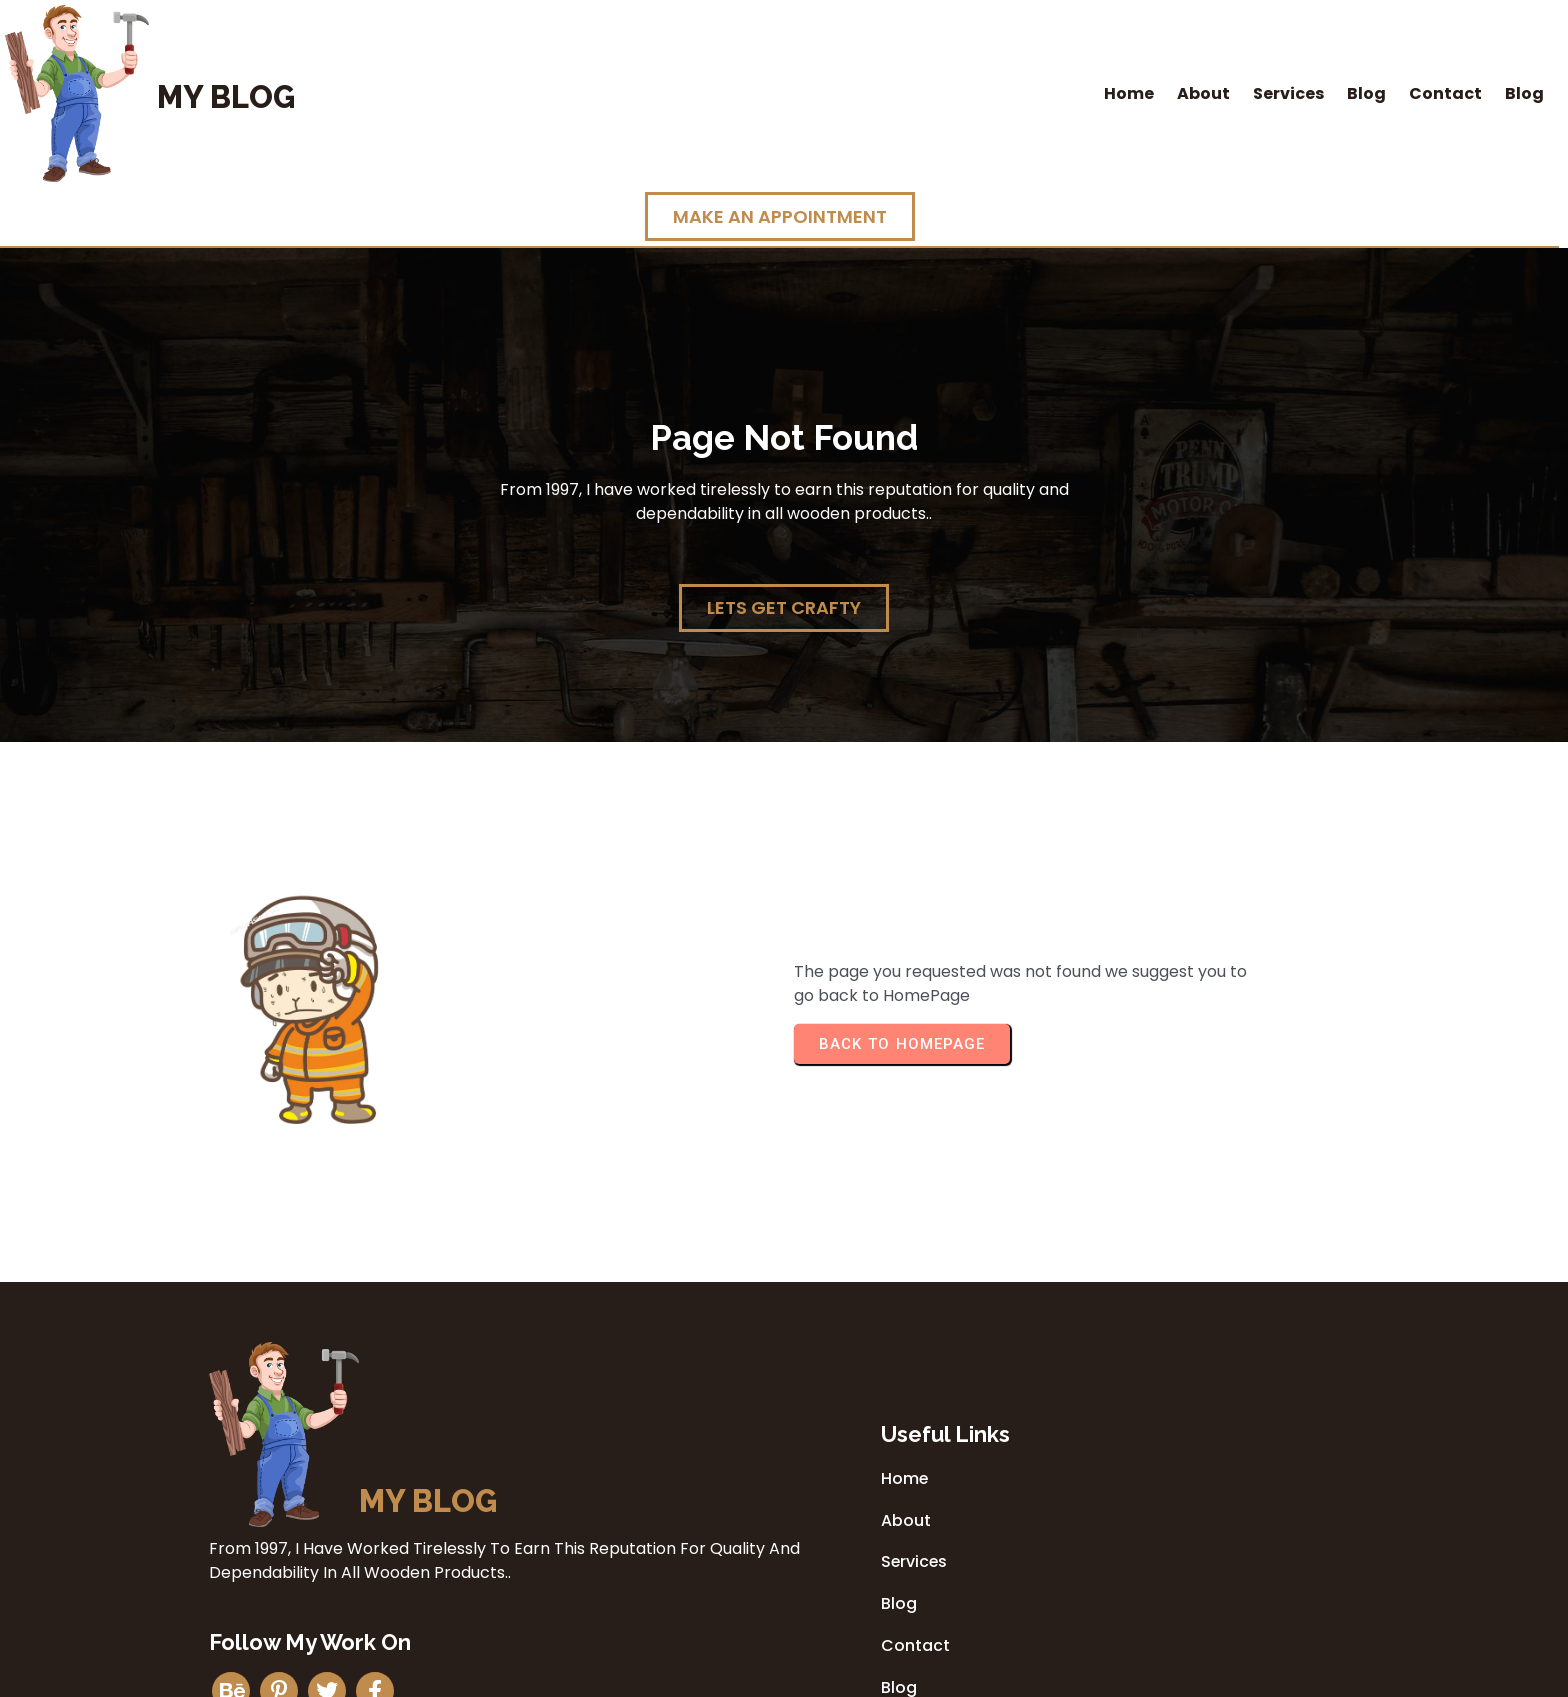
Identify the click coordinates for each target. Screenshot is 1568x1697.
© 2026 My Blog (784, 1675)
